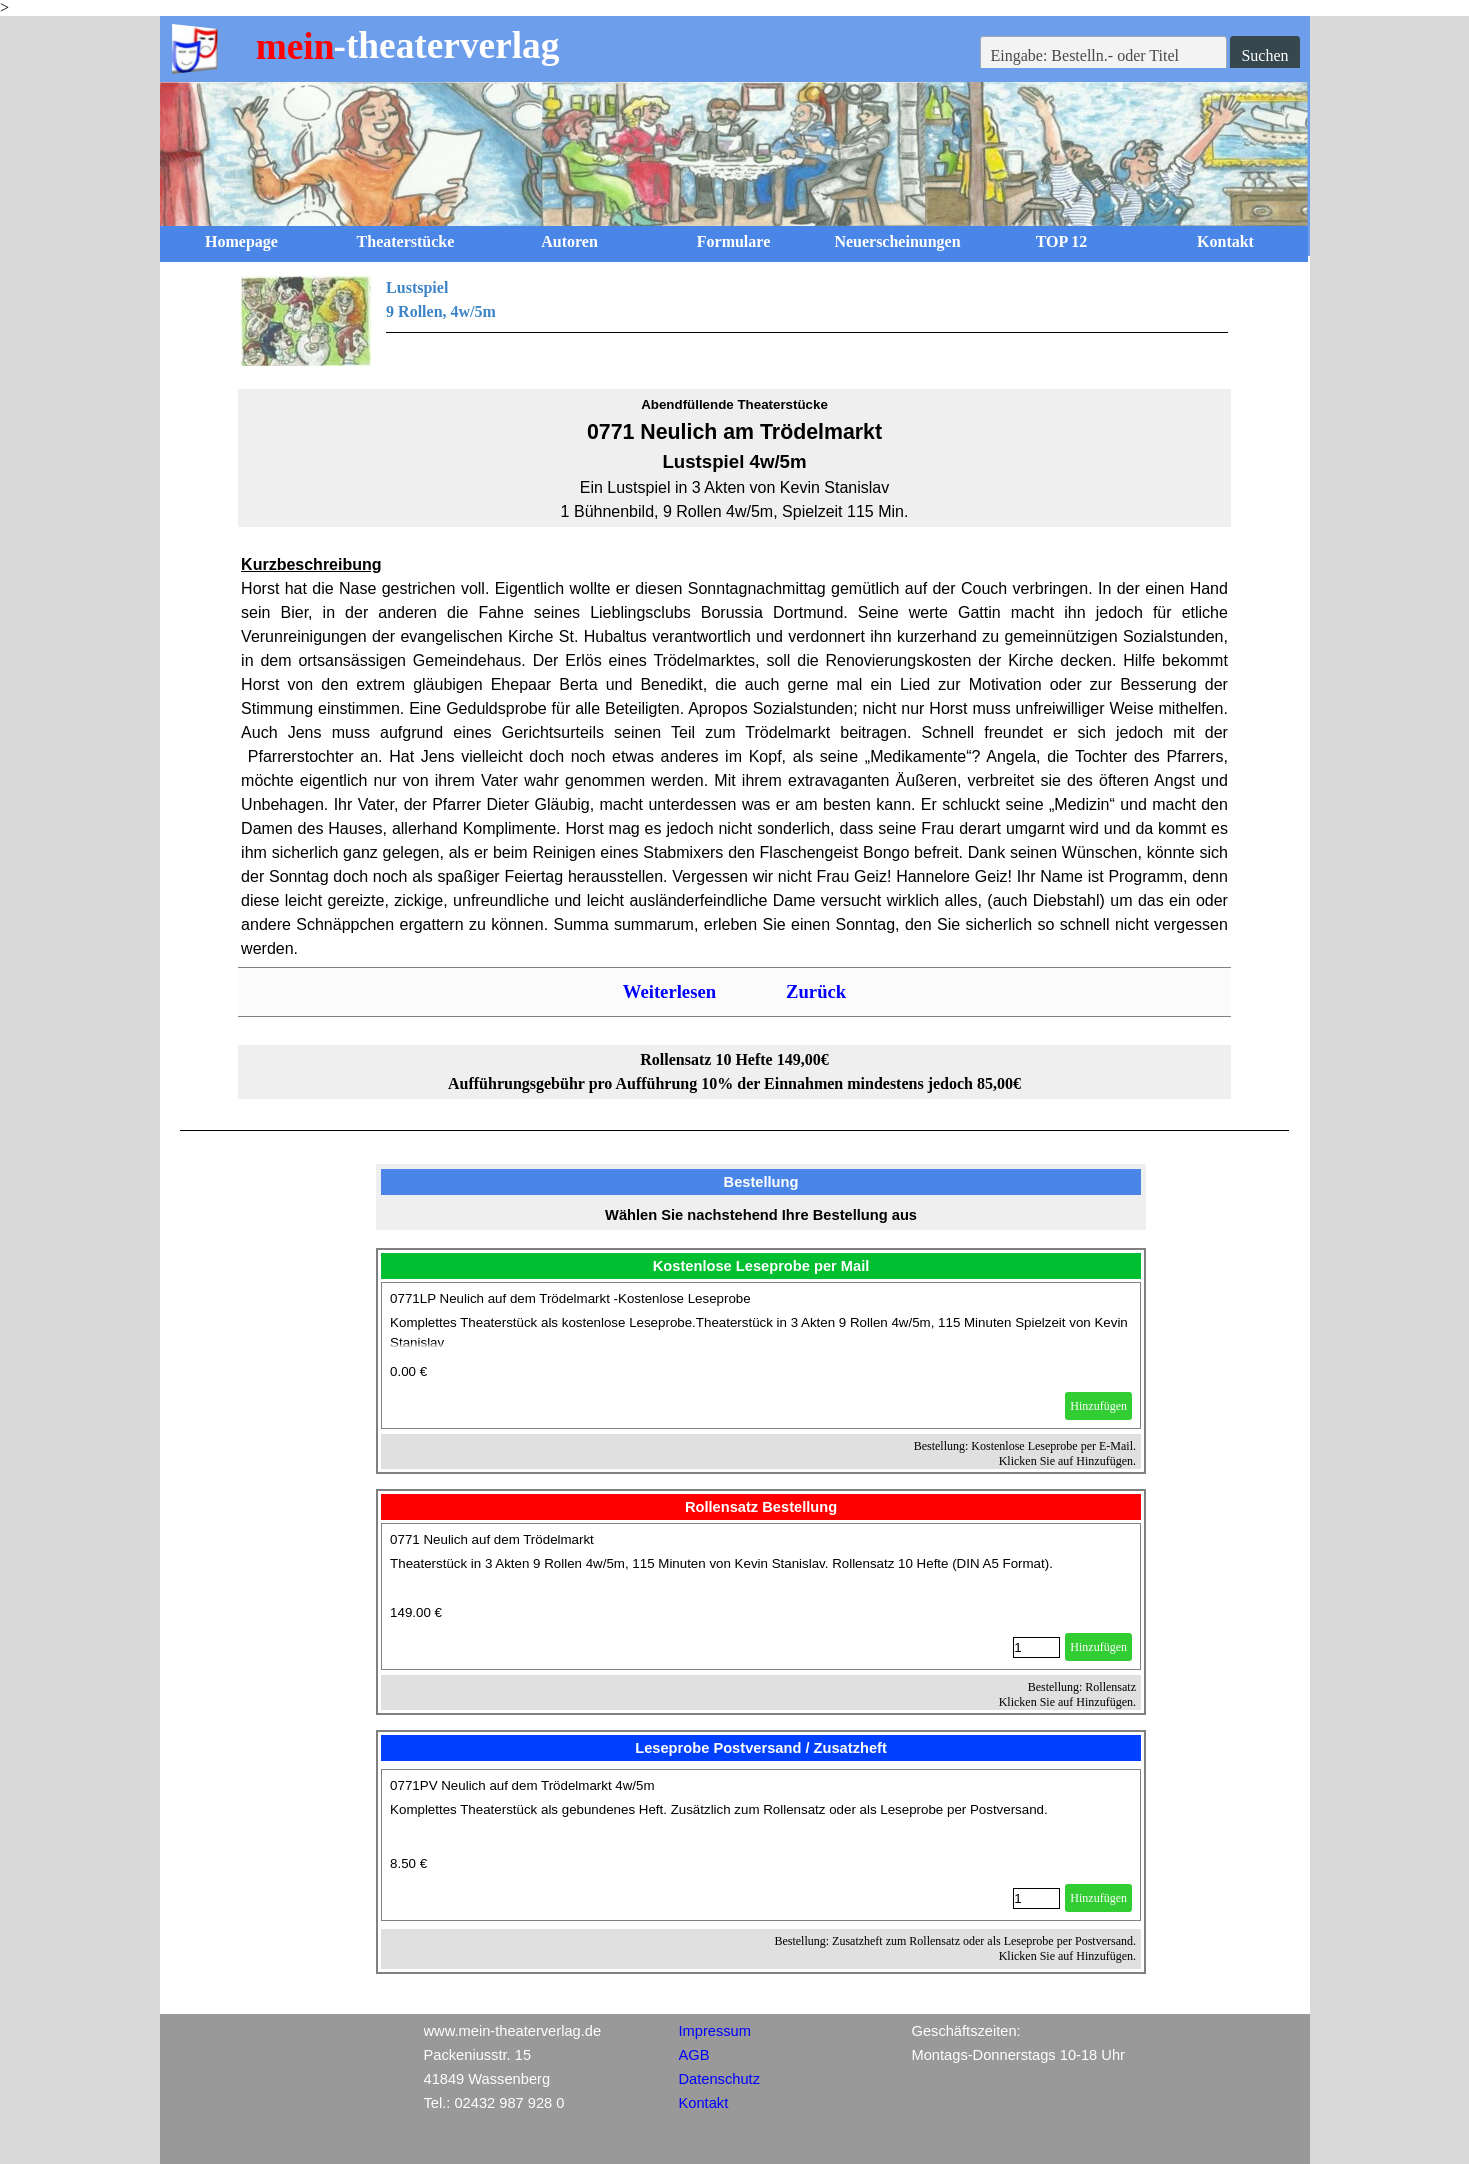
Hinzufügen (1098, 1406)
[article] (761, 1355)
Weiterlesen (669, 991)
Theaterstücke (406, 241)
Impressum (715, 2031)
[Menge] (1036, 1647)
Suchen (1264, 55)
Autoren (569, 241)
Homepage (241, 241)
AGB (694, 2055)
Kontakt (1225, 241)
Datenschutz (719, 2079)
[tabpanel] (734, 321)
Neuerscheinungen (897, 241)
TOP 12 (1062, 241)
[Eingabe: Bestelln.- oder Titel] (1104, 56)
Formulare (733, 241)
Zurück (816, 991)
